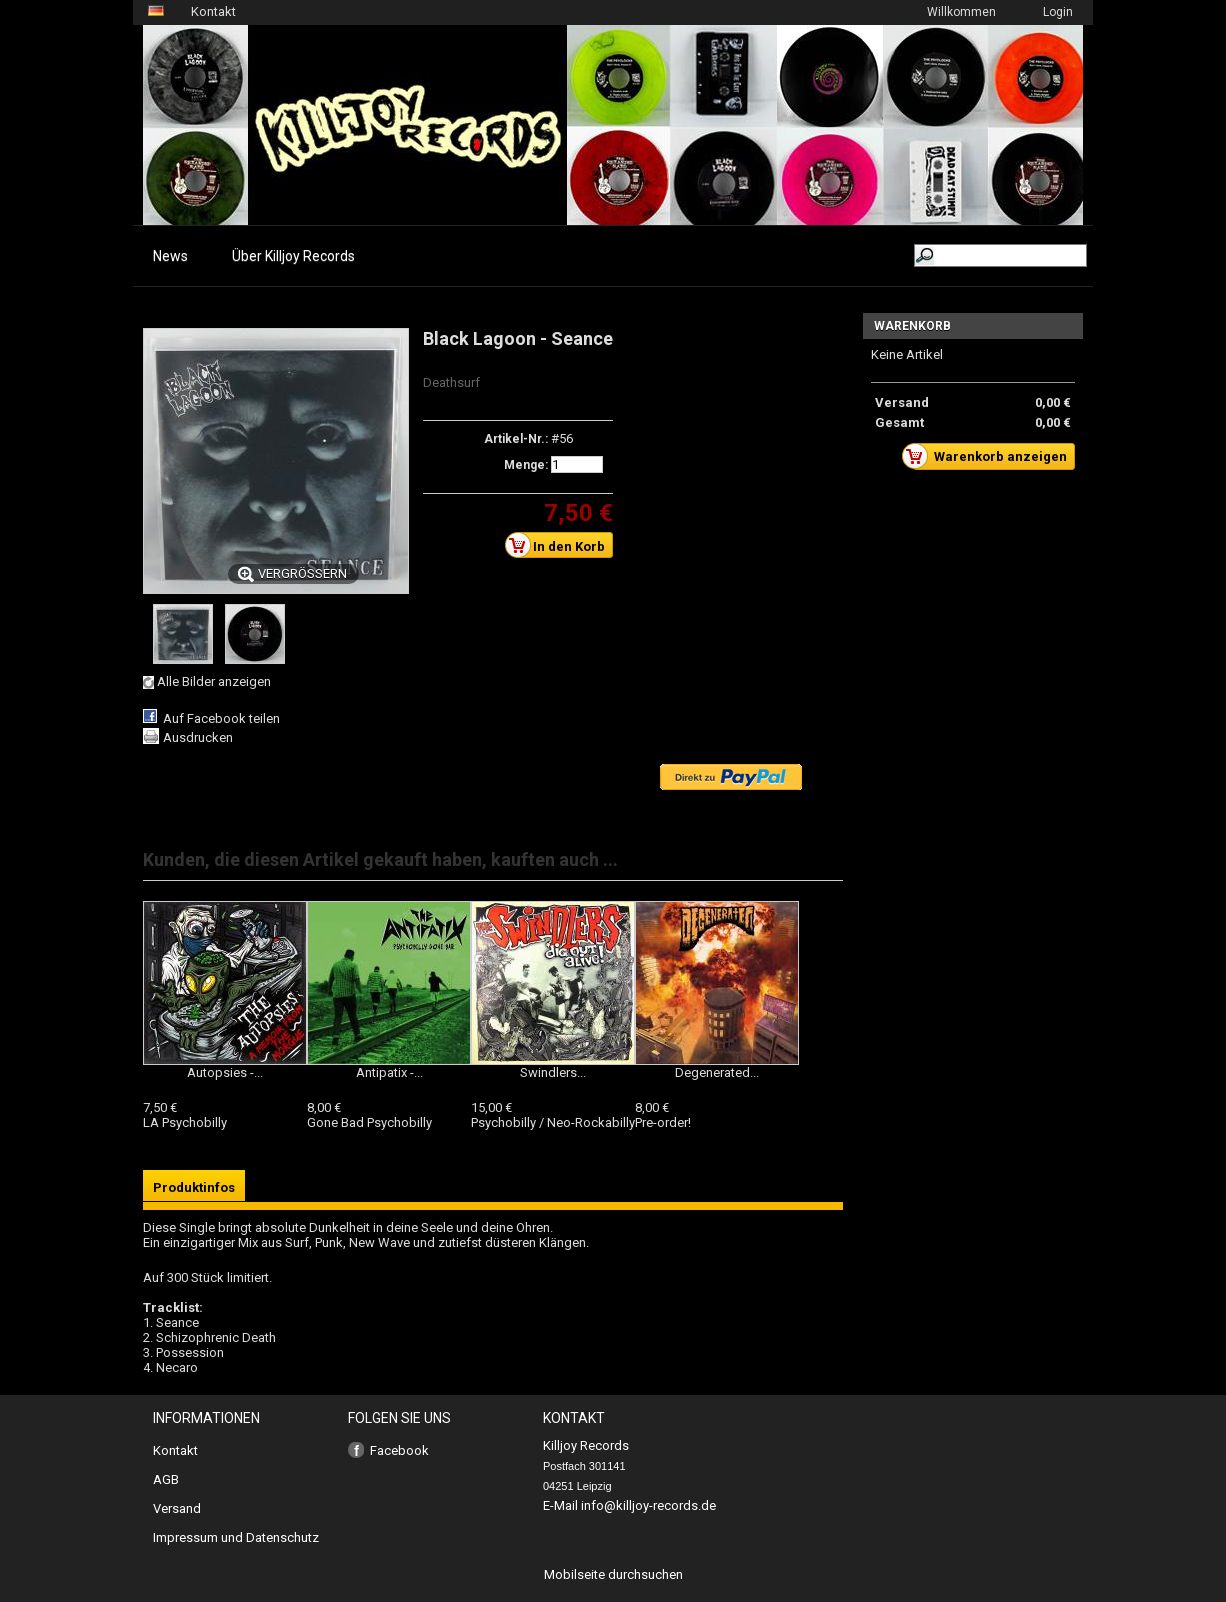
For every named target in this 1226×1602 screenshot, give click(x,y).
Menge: (526, 465)
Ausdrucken (198, 737)
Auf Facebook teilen (221, 718)
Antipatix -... (389, 1072)
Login (1058, 11)
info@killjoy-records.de (648, 1505)
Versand (177, 1508)
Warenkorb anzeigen (990, 456)
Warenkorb (912, 326)
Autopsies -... (225, 1072)
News (170, 256)
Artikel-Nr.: (516, 439)
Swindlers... (553, 1072)
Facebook (399, 1450)
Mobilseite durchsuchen (613, 1574)
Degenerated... (717, 1072)
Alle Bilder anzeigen (214, 681)
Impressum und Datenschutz (236, 1537)
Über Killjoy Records (293, 256)
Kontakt (213, 11)
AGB (166, 1479)
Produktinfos (194, 1187)
